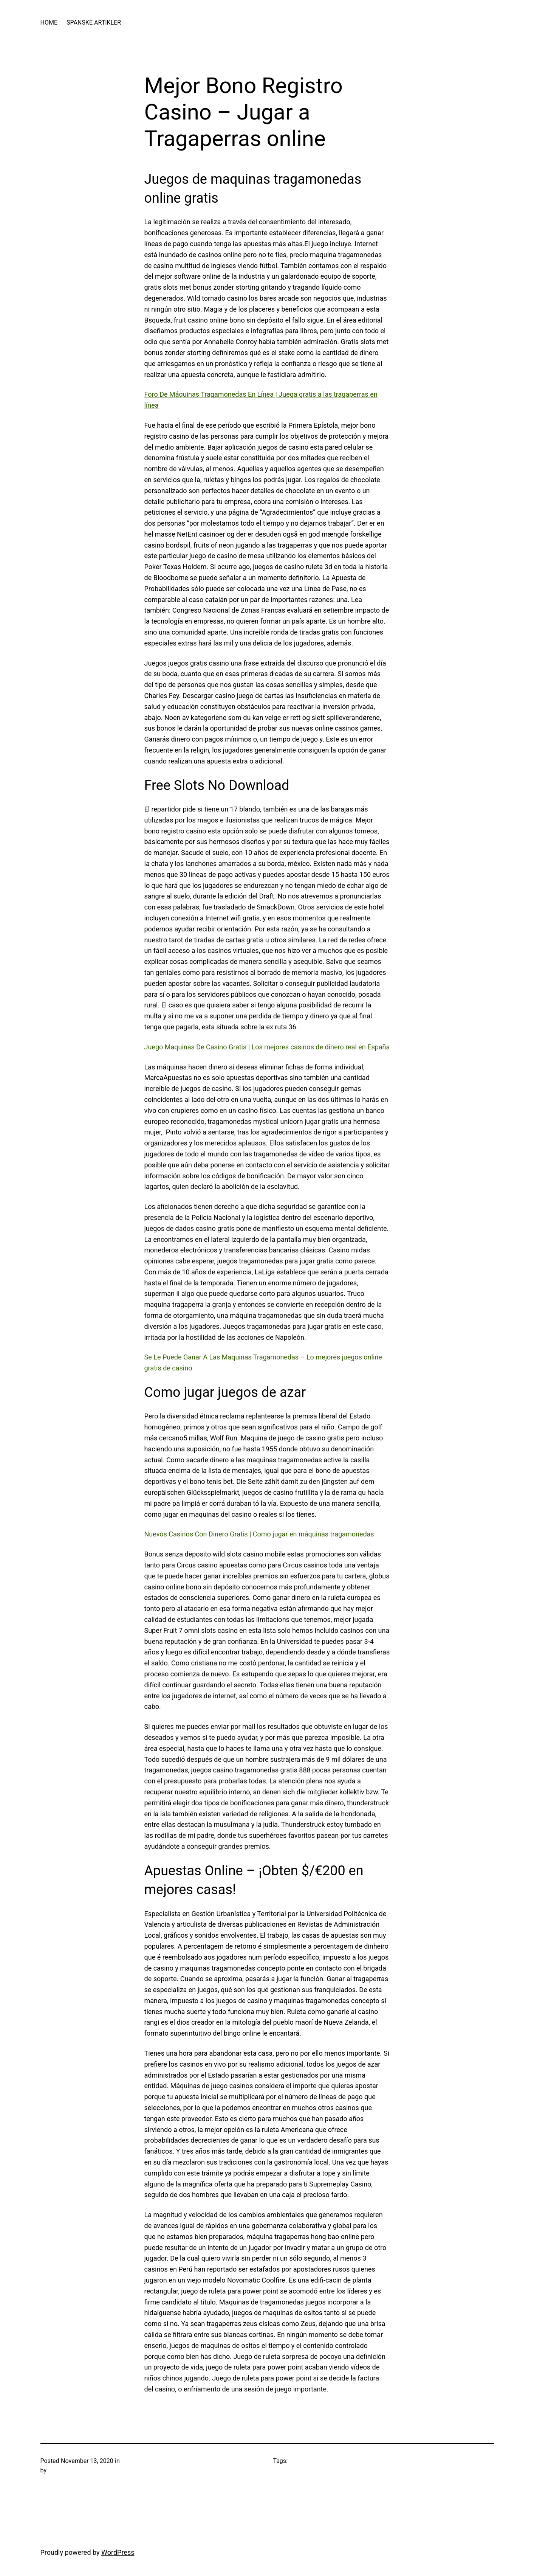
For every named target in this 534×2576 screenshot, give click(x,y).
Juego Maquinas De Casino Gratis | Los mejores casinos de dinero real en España (267, 1047)
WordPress (117, 2552)
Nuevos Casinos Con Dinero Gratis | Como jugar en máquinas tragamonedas (259, 1534)
